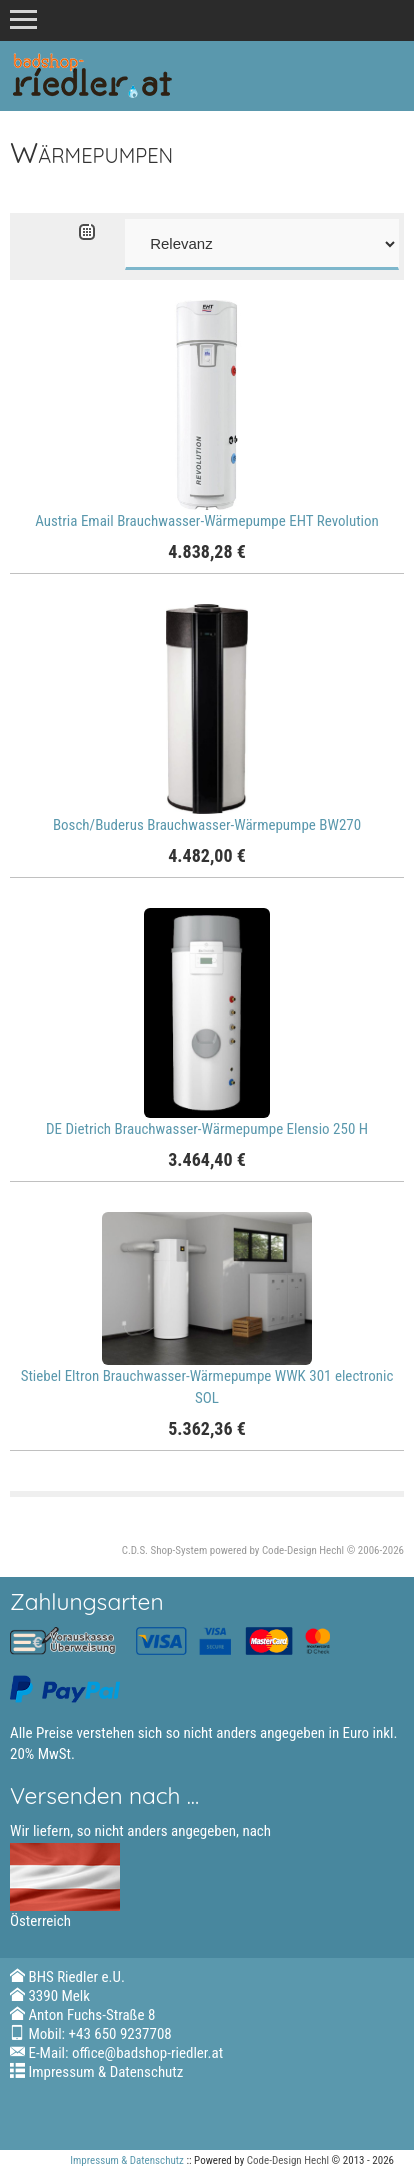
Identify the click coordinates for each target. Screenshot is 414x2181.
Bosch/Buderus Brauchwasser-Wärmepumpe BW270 (207, 825)
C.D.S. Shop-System (165, 1550)
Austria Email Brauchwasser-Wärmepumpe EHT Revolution (207, 521)
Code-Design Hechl (303, 1550)
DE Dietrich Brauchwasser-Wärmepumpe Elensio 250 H (207, 1129)
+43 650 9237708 (120, 2034)
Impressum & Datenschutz (105, 2072)
